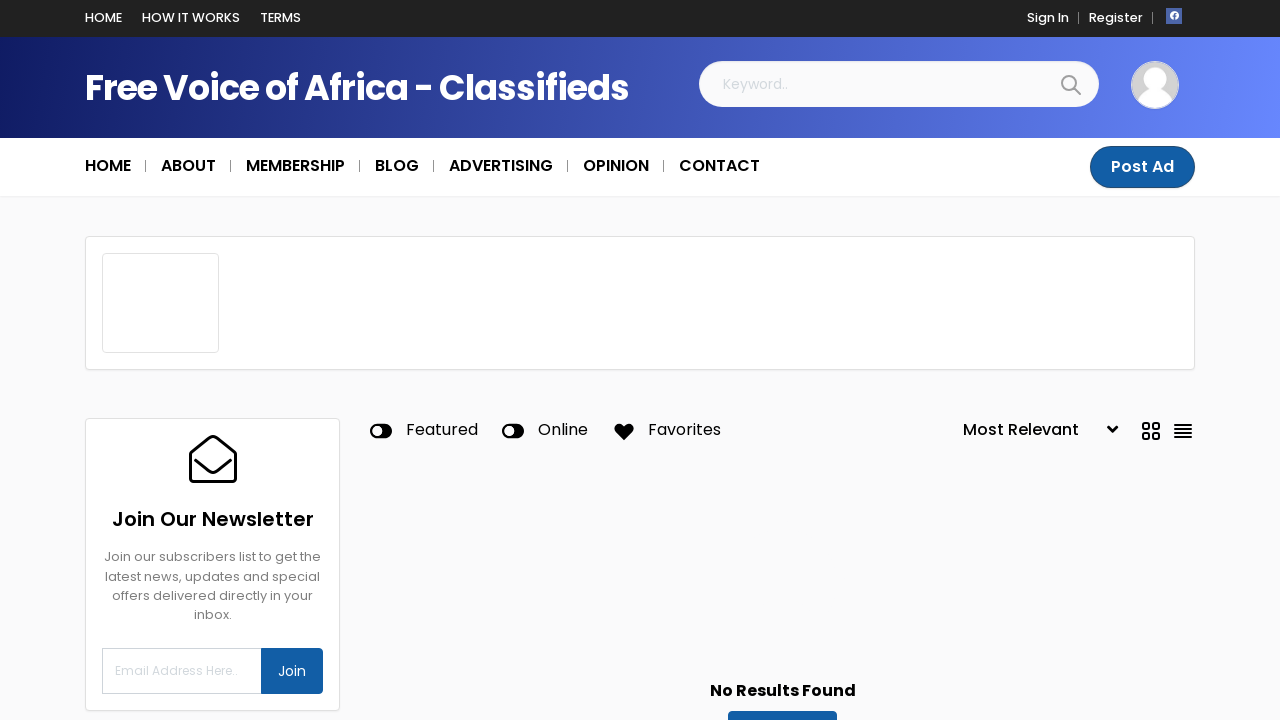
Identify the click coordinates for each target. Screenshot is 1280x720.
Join (292, 671)
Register (1116, 17)
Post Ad (1142, 166)
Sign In (1048, 17)
